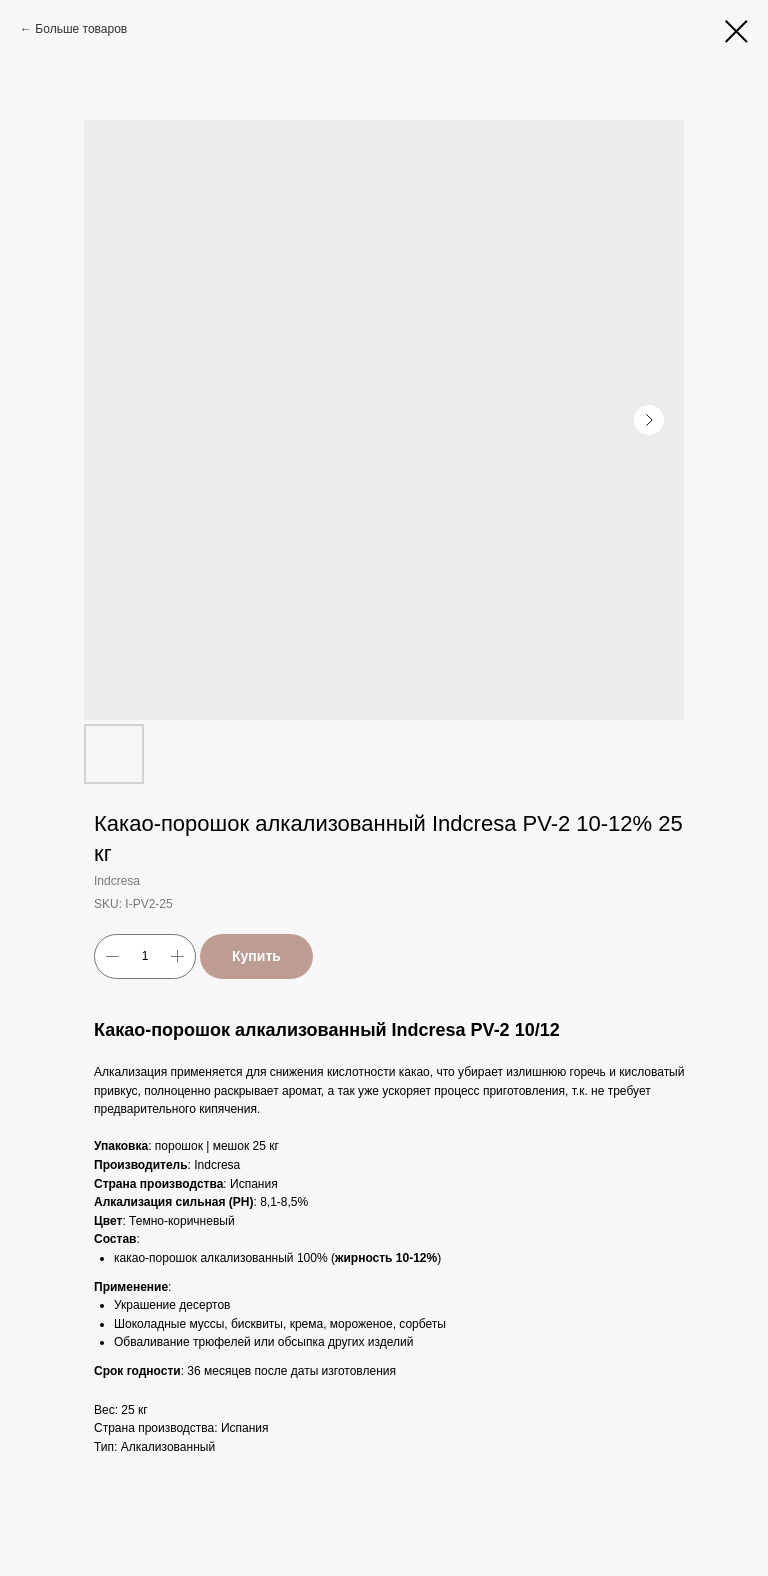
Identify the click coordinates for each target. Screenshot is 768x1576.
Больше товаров (81, 29)
